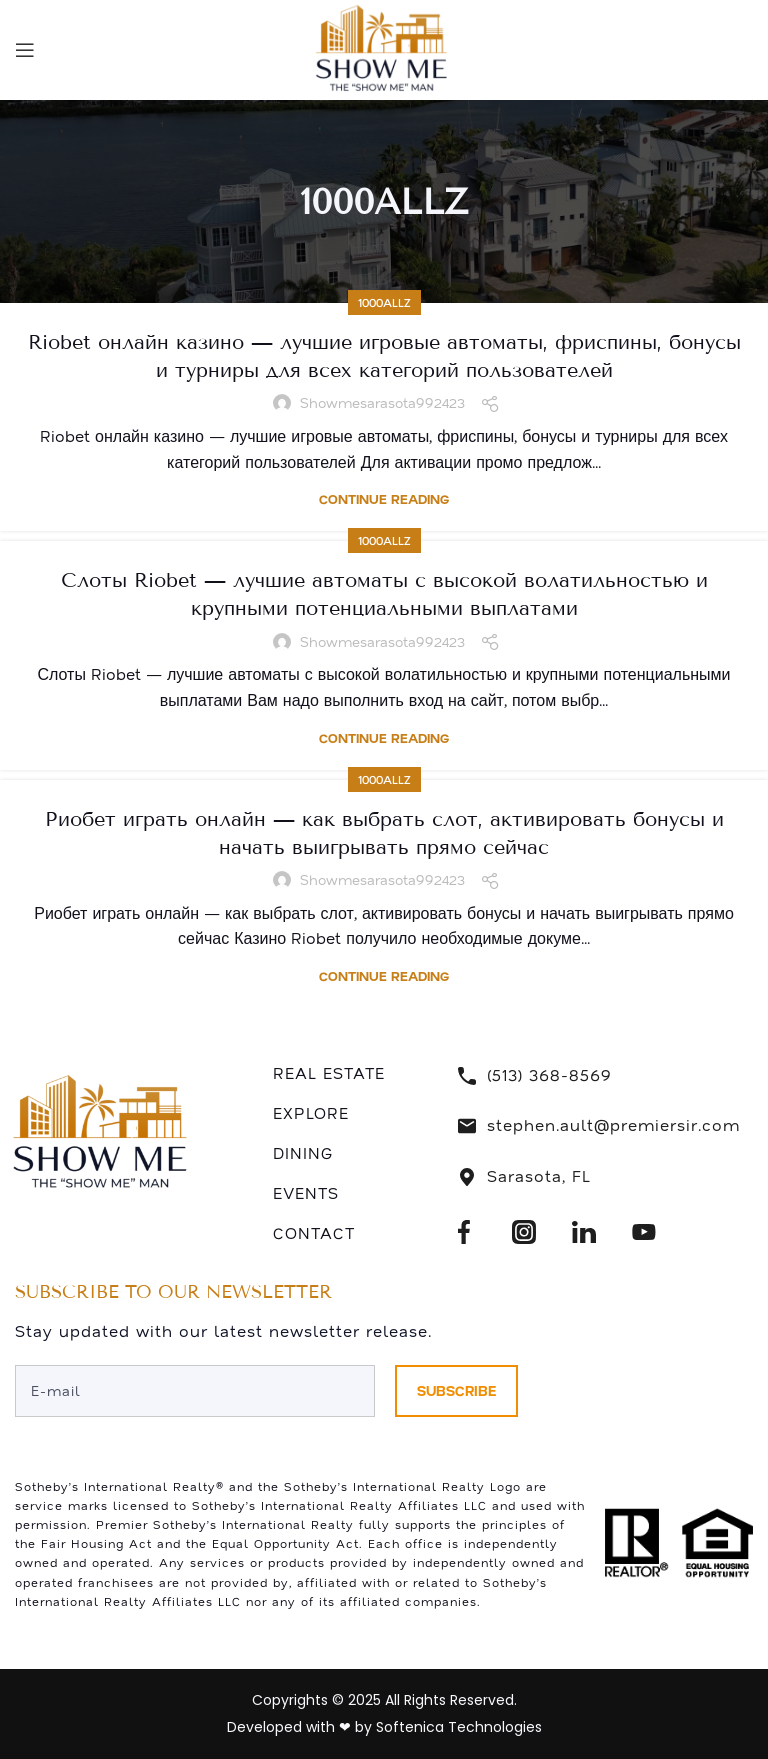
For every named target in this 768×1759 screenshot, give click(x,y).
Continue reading (384, 499)
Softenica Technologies (459, 1727)
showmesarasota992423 (382, 403)
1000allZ (384, 302)
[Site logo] (384, 48)
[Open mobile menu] (25, 50)
